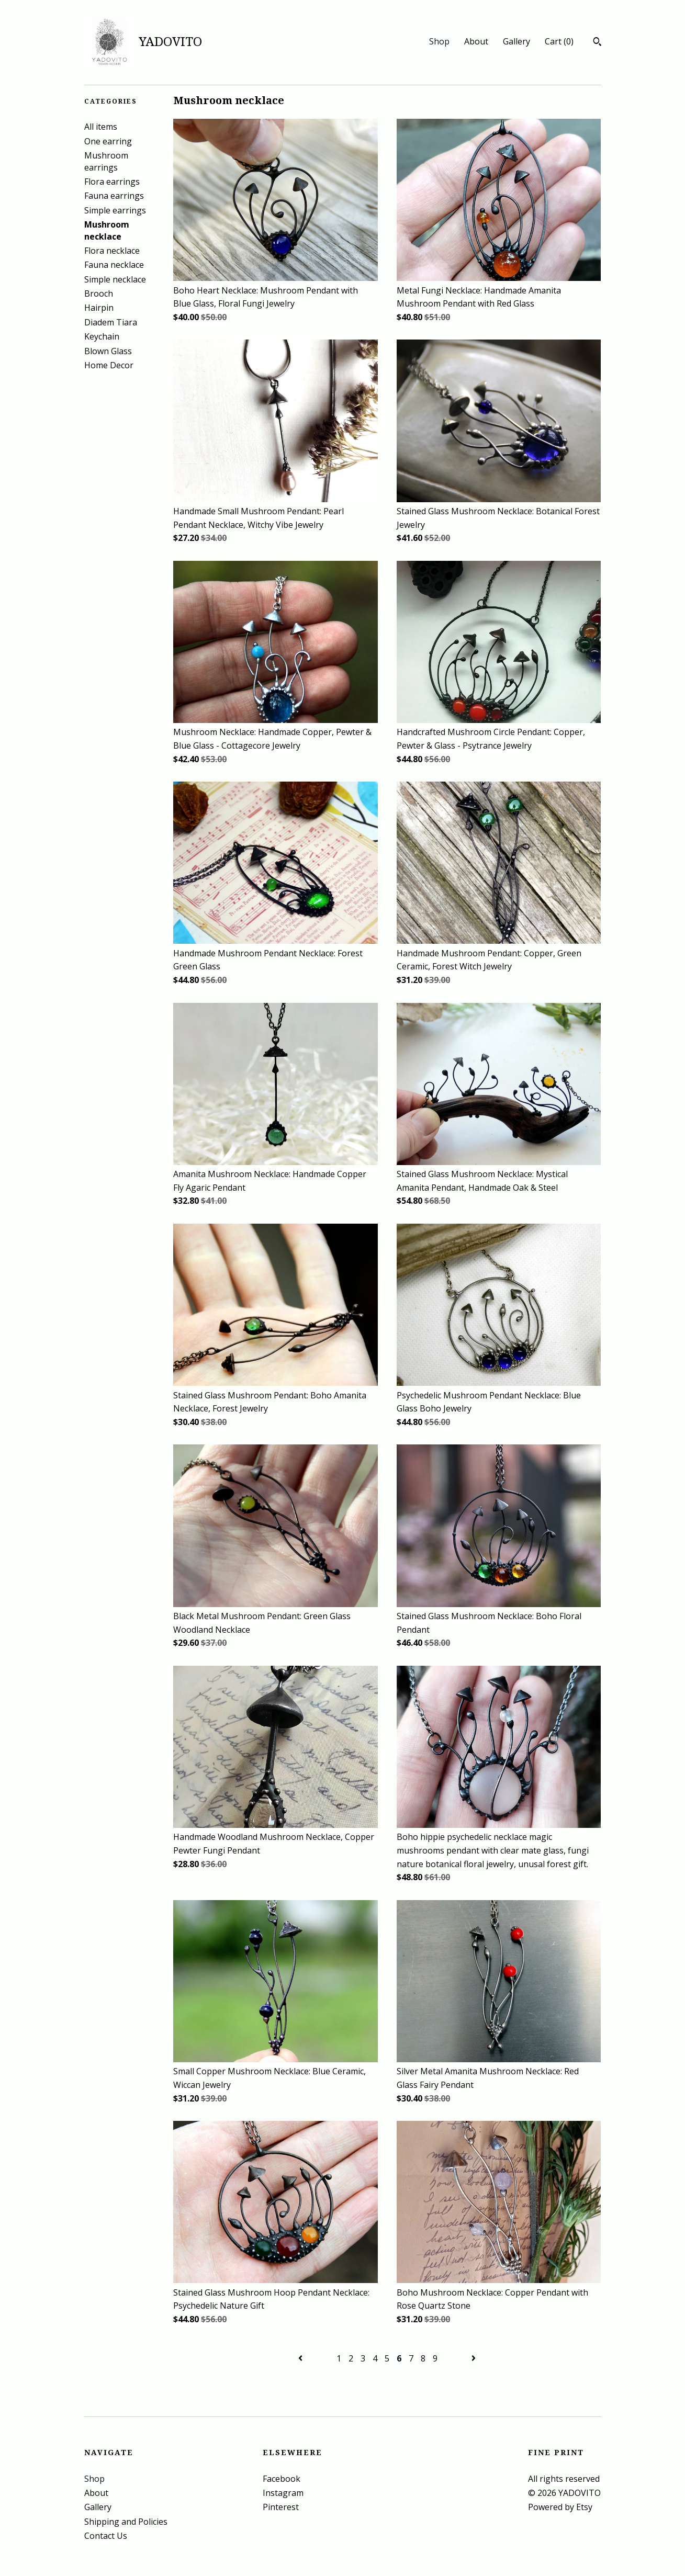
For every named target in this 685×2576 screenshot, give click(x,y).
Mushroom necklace (106, 230)
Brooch (98, 293)
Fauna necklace (114, 264)
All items (100, 126)
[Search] (597, 43)
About (476, 41)
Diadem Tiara (110, 322)
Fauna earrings (114, 195)
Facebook (281, 2478)
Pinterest (281, 2507)
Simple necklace (115, 279)
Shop (439, 41)
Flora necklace (112, 250)
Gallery (516, 41)
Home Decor (108, 365)
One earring (108, 141)
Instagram (283, 2493)
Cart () (559, 41)
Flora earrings (112, 181)
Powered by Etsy (560, 2507)
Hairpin (99, 307)
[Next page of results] (473, 2358)
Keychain (101, 336)
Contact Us (105, 2535)
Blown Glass (108, 351)
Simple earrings (115, 210)
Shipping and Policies (125, 2521)
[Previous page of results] (301, 2358)
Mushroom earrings (106, 161)
